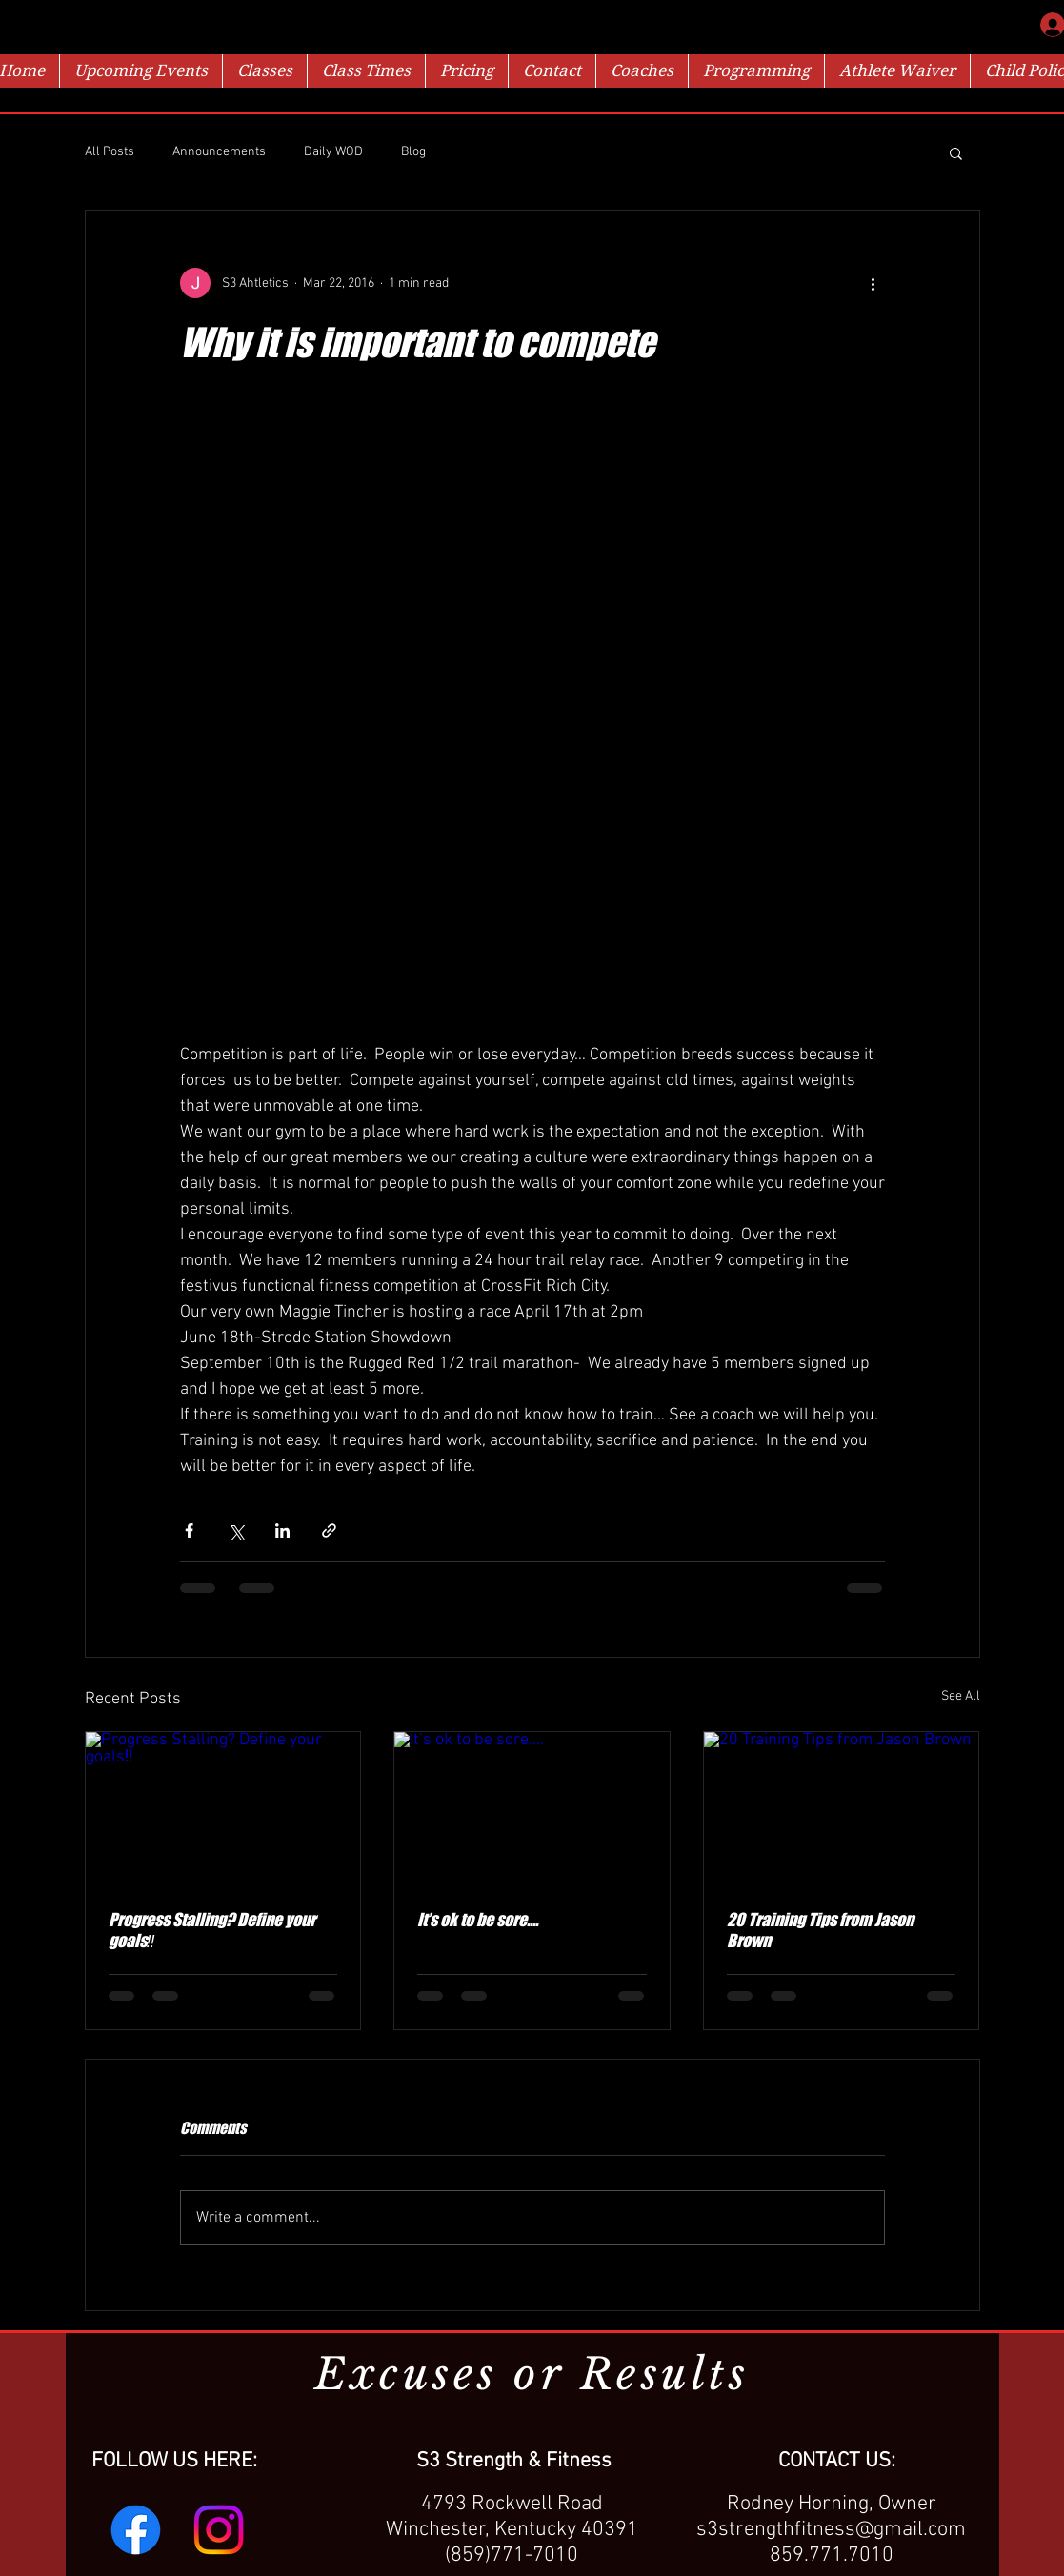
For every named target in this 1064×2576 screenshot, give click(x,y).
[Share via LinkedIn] (282, 1530)
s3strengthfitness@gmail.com (831, 2530)
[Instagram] (218, 2530)
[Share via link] (329, 1530)
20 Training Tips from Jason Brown (820, 1930)
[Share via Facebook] (189, 1530)
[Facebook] (136, 2530)
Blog (413, 152)
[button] (956, 152)
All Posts (109, 152)
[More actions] (873, 283)
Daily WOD (333, 152)
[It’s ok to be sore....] (532, 1809)
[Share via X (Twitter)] (236, 1530)
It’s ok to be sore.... (477, 1919)
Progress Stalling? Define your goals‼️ (212, 1930)
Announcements (219, 152)
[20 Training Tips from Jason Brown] (841, 1809)
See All (960, 1696)
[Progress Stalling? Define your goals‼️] (223, 1809)
